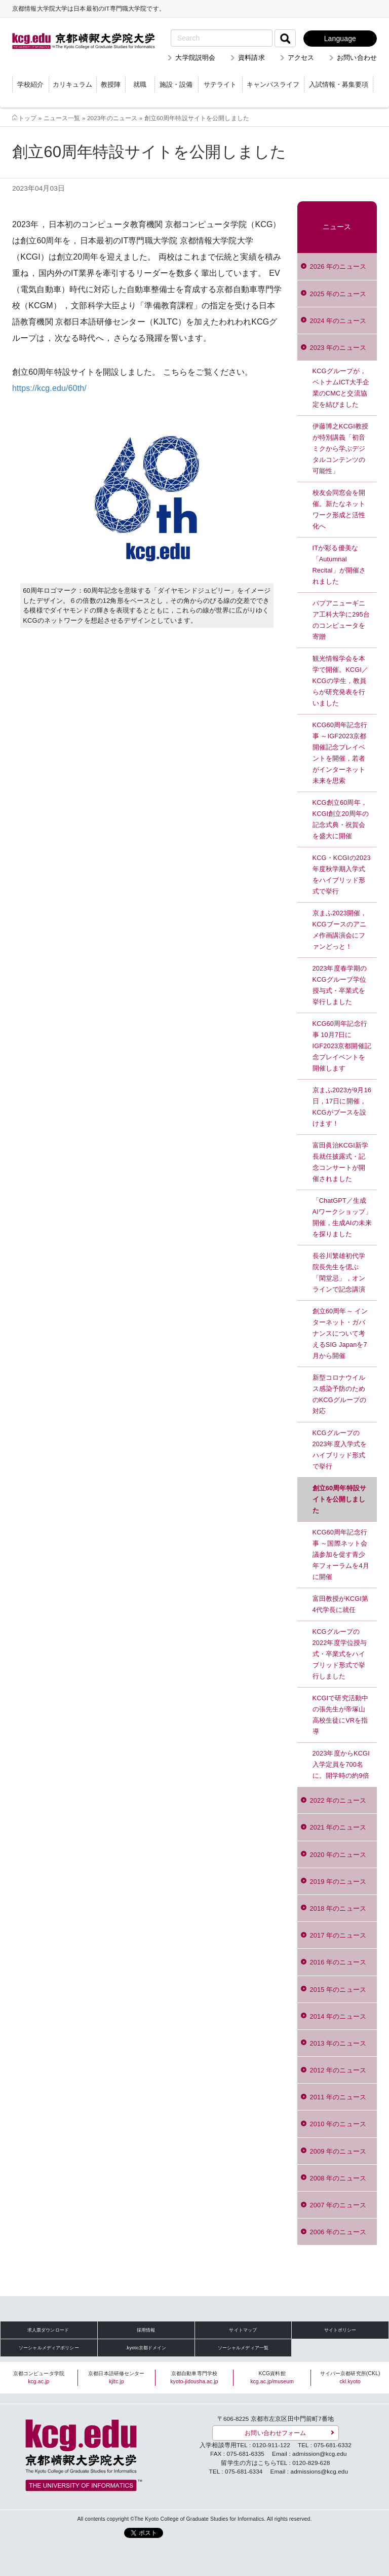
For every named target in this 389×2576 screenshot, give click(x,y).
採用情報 (146, 2330)
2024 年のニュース (338, 321)
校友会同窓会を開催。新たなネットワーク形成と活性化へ (339, 509)
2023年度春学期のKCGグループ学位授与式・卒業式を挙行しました (340, 985)
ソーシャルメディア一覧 (243, 2347)
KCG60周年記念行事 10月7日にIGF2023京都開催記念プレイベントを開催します (342, 1046)
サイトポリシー (340, 2330)
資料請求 (251, 57)
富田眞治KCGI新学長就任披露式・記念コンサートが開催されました (341, 1162)
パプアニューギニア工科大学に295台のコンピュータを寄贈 (341, 619)
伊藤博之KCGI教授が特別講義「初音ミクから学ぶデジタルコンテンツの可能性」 (341, 448)
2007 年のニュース (338, 2205)
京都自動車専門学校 (194, 2377)
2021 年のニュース (338, 1827)
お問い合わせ (357, 57)
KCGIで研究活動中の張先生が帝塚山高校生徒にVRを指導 (341, 1714)
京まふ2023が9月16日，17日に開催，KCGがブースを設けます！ (342, 1106)
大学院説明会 (195, 57)
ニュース (337, 227)
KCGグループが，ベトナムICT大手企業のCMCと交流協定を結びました (341, 387)
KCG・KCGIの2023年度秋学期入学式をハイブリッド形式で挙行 (342, 874)
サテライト (220, 84)
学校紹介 (30, 84)
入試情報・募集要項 (338, 84)
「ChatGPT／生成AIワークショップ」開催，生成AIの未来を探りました (342, 1217)
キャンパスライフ (273, 84)
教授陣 (111, 84)
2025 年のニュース (338, 294)
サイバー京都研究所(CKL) (350, 2377)
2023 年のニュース (338, 347)
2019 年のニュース (338, 1881)
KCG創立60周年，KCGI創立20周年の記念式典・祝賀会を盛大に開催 (341, 819)
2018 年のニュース (338, 1908)
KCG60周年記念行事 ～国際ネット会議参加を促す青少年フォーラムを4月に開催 (341, 1554)
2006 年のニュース (338, 2232)
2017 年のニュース (338, 1935)
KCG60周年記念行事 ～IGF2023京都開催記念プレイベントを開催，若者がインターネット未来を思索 (340, 752)
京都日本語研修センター (116, 2377)
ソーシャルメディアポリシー (49, 2347)
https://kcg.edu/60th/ (49, 388)
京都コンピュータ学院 (38, 2377)
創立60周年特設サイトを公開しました (339, 1499)
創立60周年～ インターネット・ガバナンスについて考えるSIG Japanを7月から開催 (340, 1333)
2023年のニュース (112, 118)
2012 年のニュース (338, 2070)
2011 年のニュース (338, 2097)
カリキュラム (72, 84)
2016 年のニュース (338, 1962)
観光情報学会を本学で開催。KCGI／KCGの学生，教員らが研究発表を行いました (341, 681)
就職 (139, 84)
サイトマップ (243, 2330)
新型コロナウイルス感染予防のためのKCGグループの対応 (340, 1394)
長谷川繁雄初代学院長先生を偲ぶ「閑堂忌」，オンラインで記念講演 (339, 1272)
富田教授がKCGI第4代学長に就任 (341, 1604)
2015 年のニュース (338, 1989)
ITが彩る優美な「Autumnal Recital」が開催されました (339, 564)
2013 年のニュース (338, 2043)
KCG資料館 (272, 2377)
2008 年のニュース (338, 2178)
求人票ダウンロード (48, 2330)
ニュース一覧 (62, 118)
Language (340, 38)
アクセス (301, 57)
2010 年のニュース (338, 2124)
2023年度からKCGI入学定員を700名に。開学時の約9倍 (341, 1764)
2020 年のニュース (338, 1854)
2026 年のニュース (338, 266)
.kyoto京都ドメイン (146, 2347)
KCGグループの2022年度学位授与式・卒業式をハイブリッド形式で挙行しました (340, 1654)
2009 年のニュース (338, 2151)
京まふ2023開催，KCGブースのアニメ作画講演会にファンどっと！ (340, 929)
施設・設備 (176, 84)
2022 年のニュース (338, 1800)
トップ (27, 118)
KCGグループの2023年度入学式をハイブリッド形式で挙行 (340, 1449)
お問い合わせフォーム (275, 2432)
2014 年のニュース (338, 2016)
